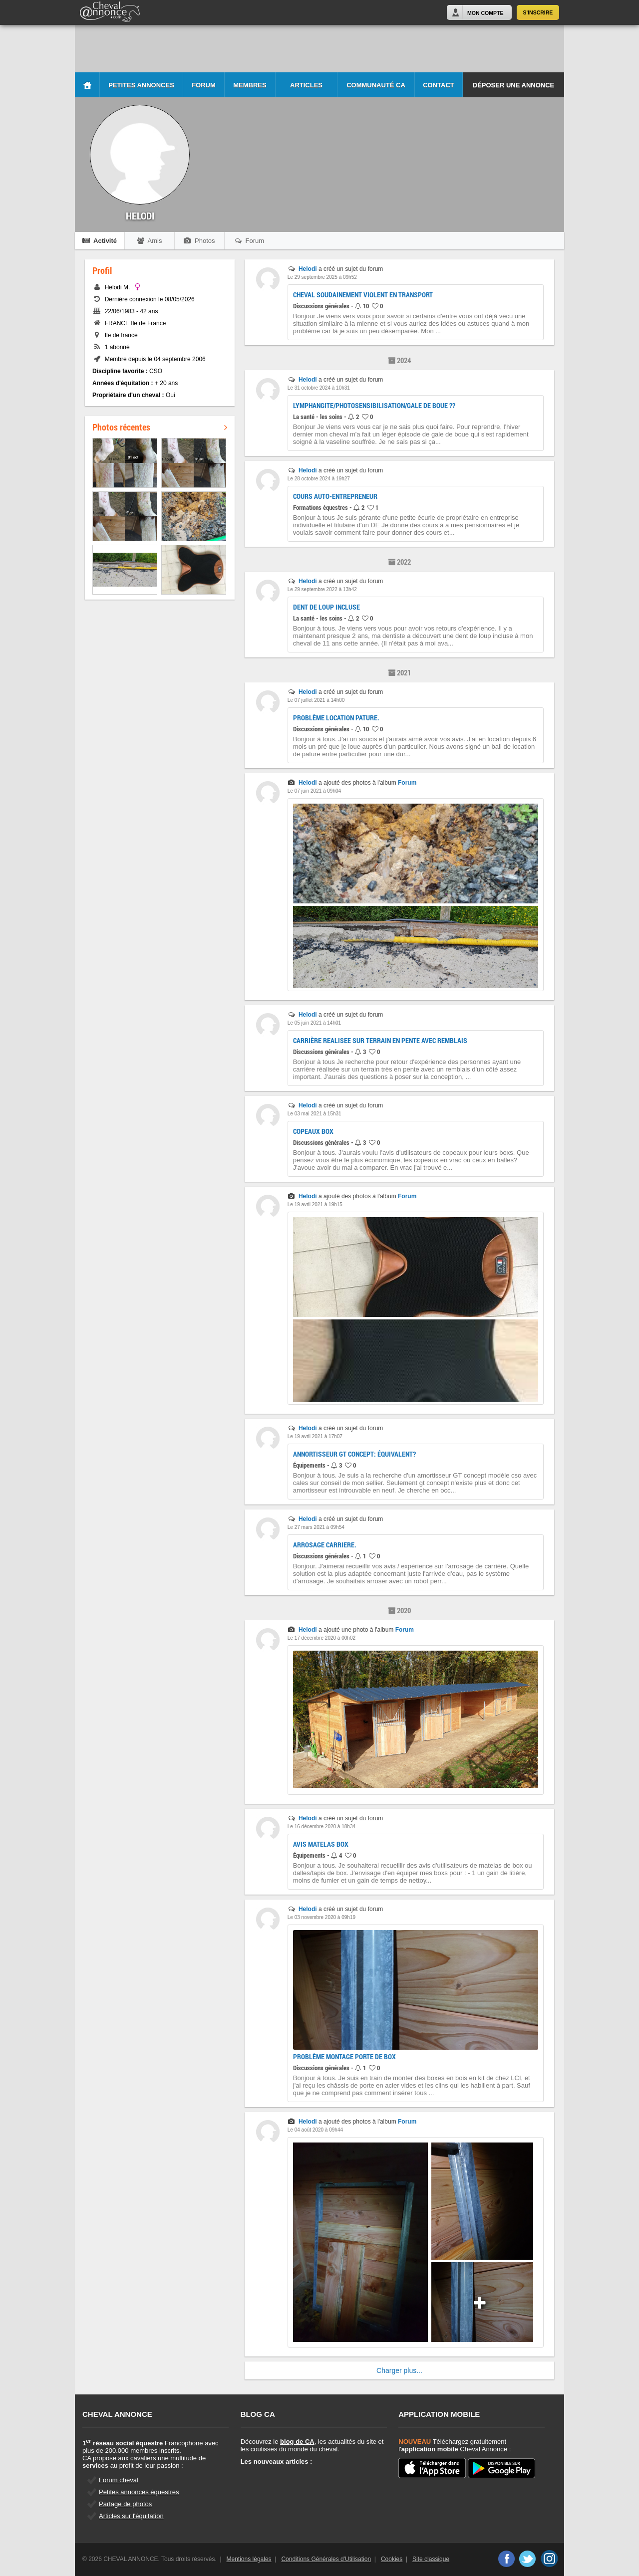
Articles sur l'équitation (131, 2516)
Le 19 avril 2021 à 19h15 (315, 1204)
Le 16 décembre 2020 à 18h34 (321, 1826)
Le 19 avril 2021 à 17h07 (315, 1436)
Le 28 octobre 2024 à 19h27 (319, 478)
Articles (306, 85)
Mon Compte (485, 13)
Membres (249, 85)
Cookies (391, 2559)
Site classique (430, 2559)
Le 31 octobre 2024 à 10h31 (319, 388)
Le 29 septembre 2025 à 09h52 (322, 277)
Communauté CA (375, 85)
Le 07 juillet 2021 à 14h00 (316, 700)
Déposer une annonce (513, 85)
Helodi (308, 268)
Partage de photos (125, 2504)
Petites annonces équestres (139, 2492)
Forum (204, 85)
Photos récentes (159, 427)
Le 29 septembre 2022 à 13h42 (322, 589)
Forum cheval (118, 2480)
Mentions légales (249, 2559)
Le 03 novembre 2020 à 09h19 (321, 1917)
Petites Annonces (141, 85)
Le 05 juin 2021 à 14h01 (314, 1023)
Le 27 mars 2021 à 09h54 (316, 1527)
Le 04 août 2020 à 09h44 (315, 2130)
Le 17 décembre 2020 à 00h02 (321, 1638)
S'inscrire (538, 12)
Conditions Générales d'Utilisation (326, 2559)
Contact (438, 85)
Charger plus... (399, 2370)
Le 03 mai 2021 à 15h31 (314, 1113)
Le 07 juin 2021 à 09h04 (314, 791)
